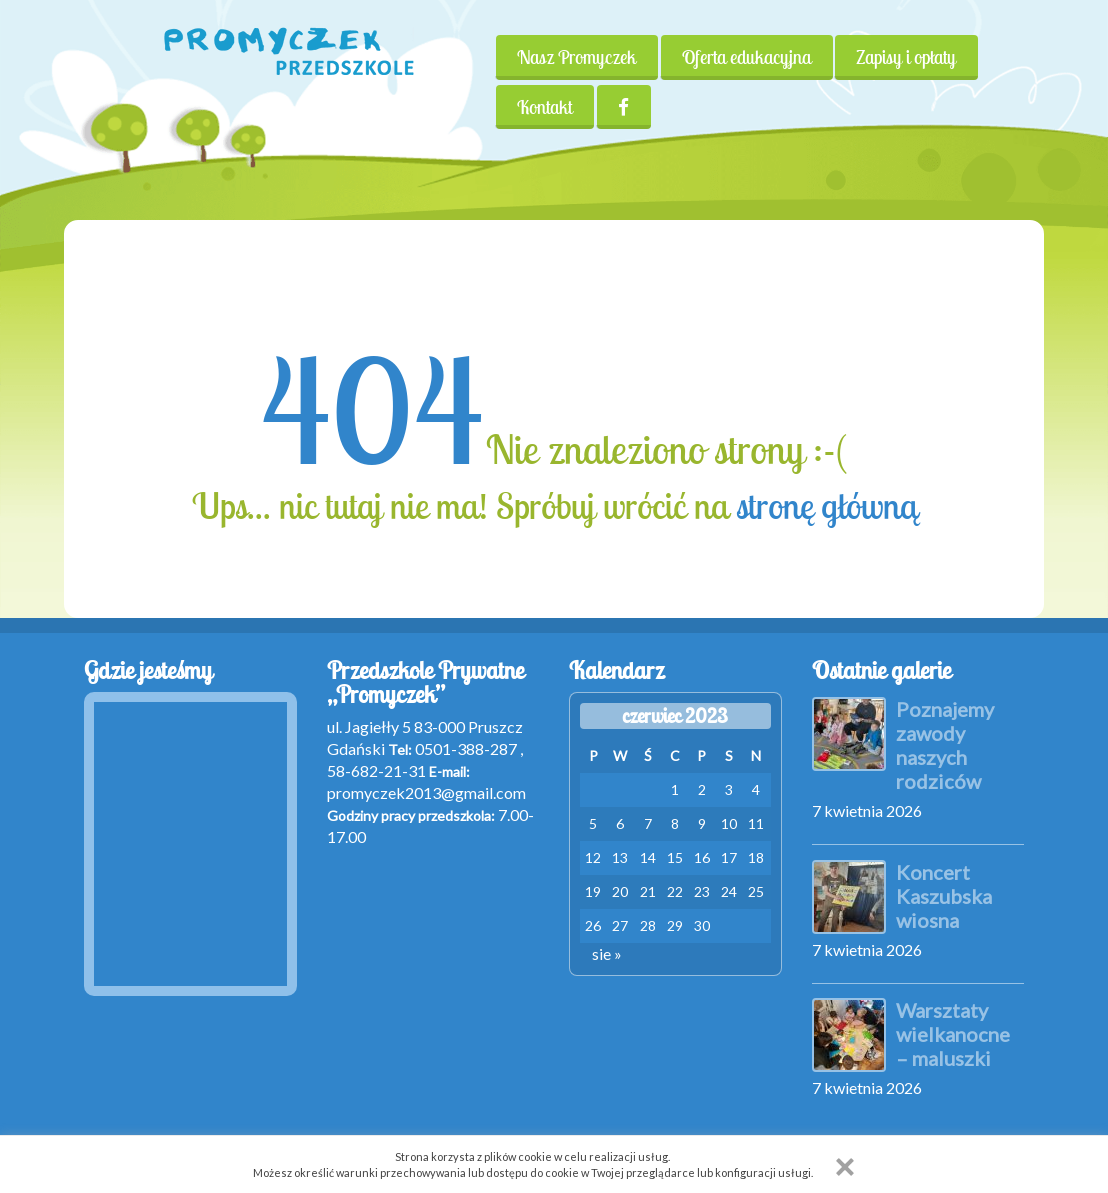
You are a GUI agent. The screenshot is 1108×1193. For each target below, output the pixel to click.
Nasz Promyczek (576, 57)
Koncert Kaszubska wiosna (944, 896)
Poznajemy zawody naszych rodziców (945, 745)
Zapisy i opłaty (907, 57)
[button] (845, 1167)
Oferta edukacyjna (746, 57)
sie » (607, 953)
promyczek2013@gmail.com (426, 792)
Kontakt (544, 107)
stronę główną (826, 506)
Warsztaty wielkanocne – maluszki (953, 1034)
